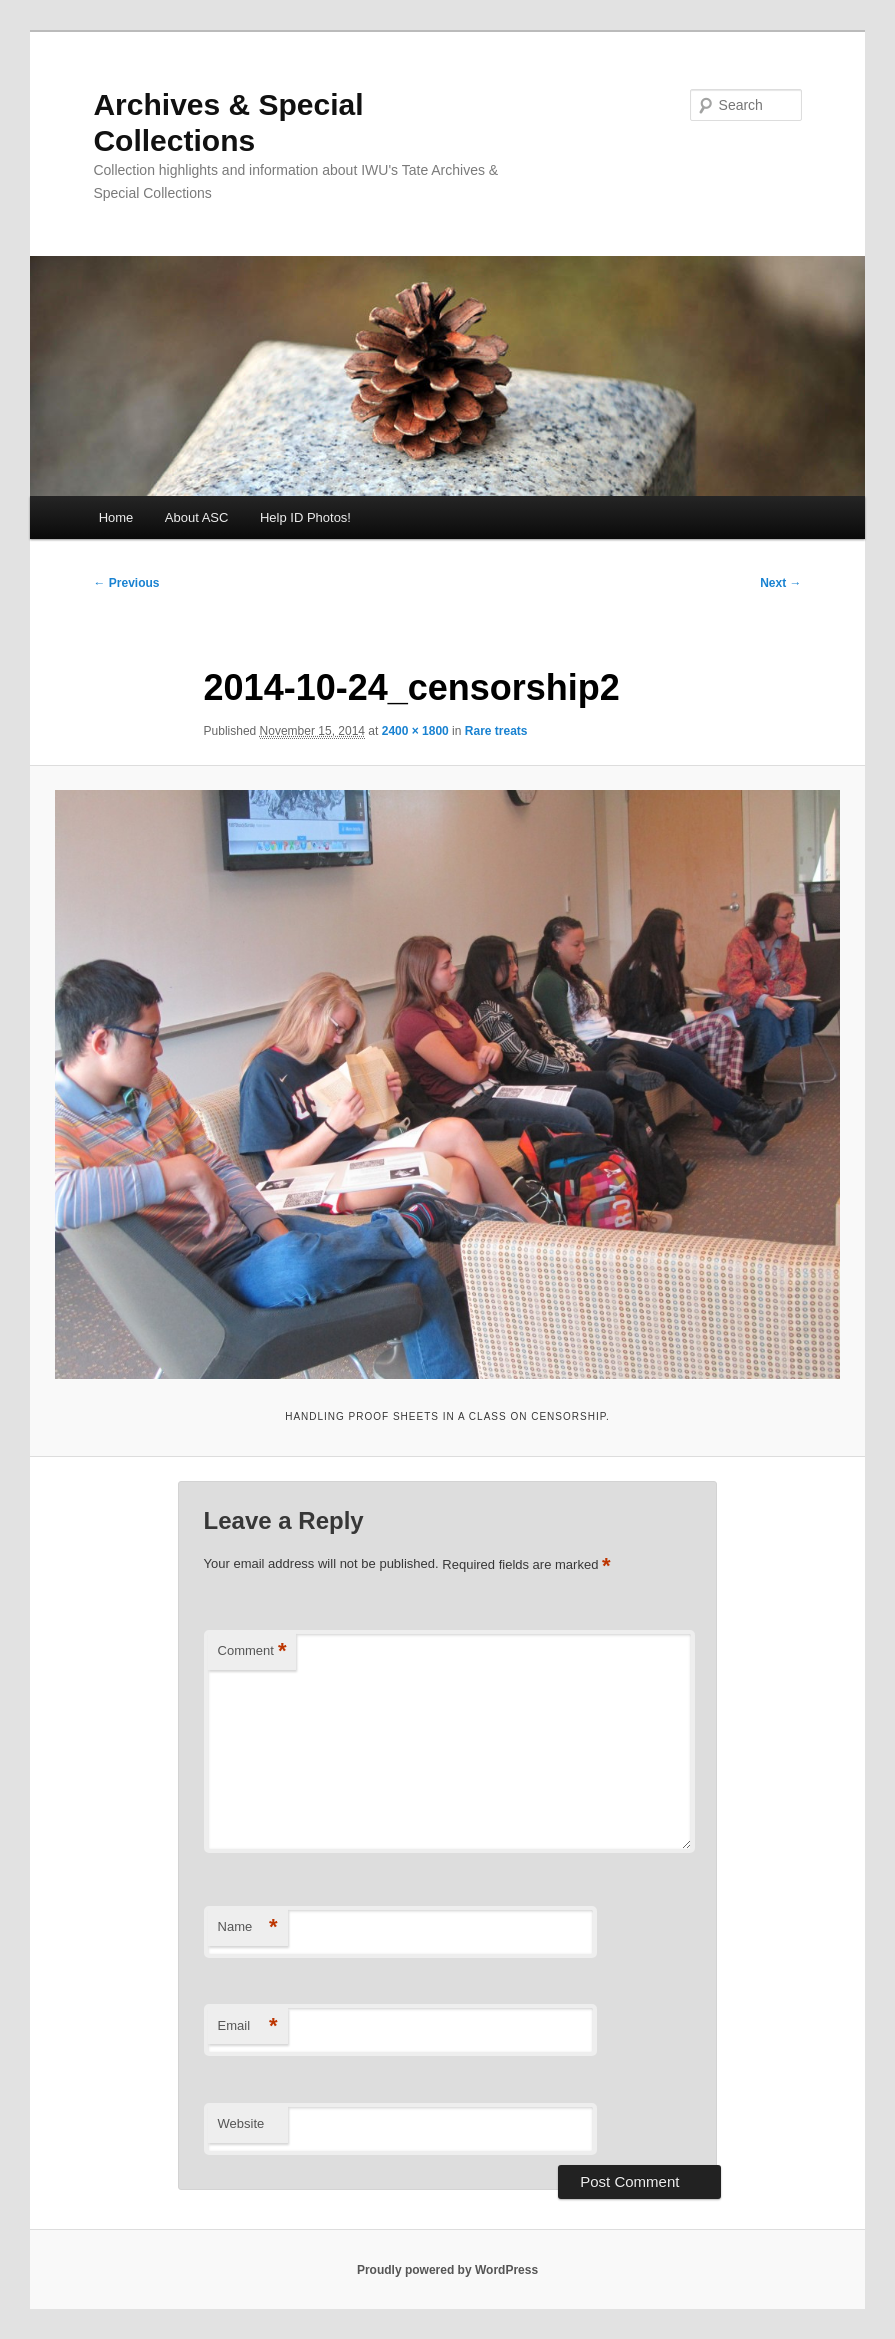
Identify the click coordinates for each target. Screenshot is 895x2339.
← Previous (126, 583)
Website (241, 2123)
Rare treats (496, 731)
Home (116, 517)
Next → (780, 583)
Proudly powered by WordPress (447, 2270)
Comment (252, 1651)
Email (248, 2026)
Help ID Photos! (305, 517)
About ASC (197, 517)
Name (248, 1927)
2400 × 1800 (415, 731)
